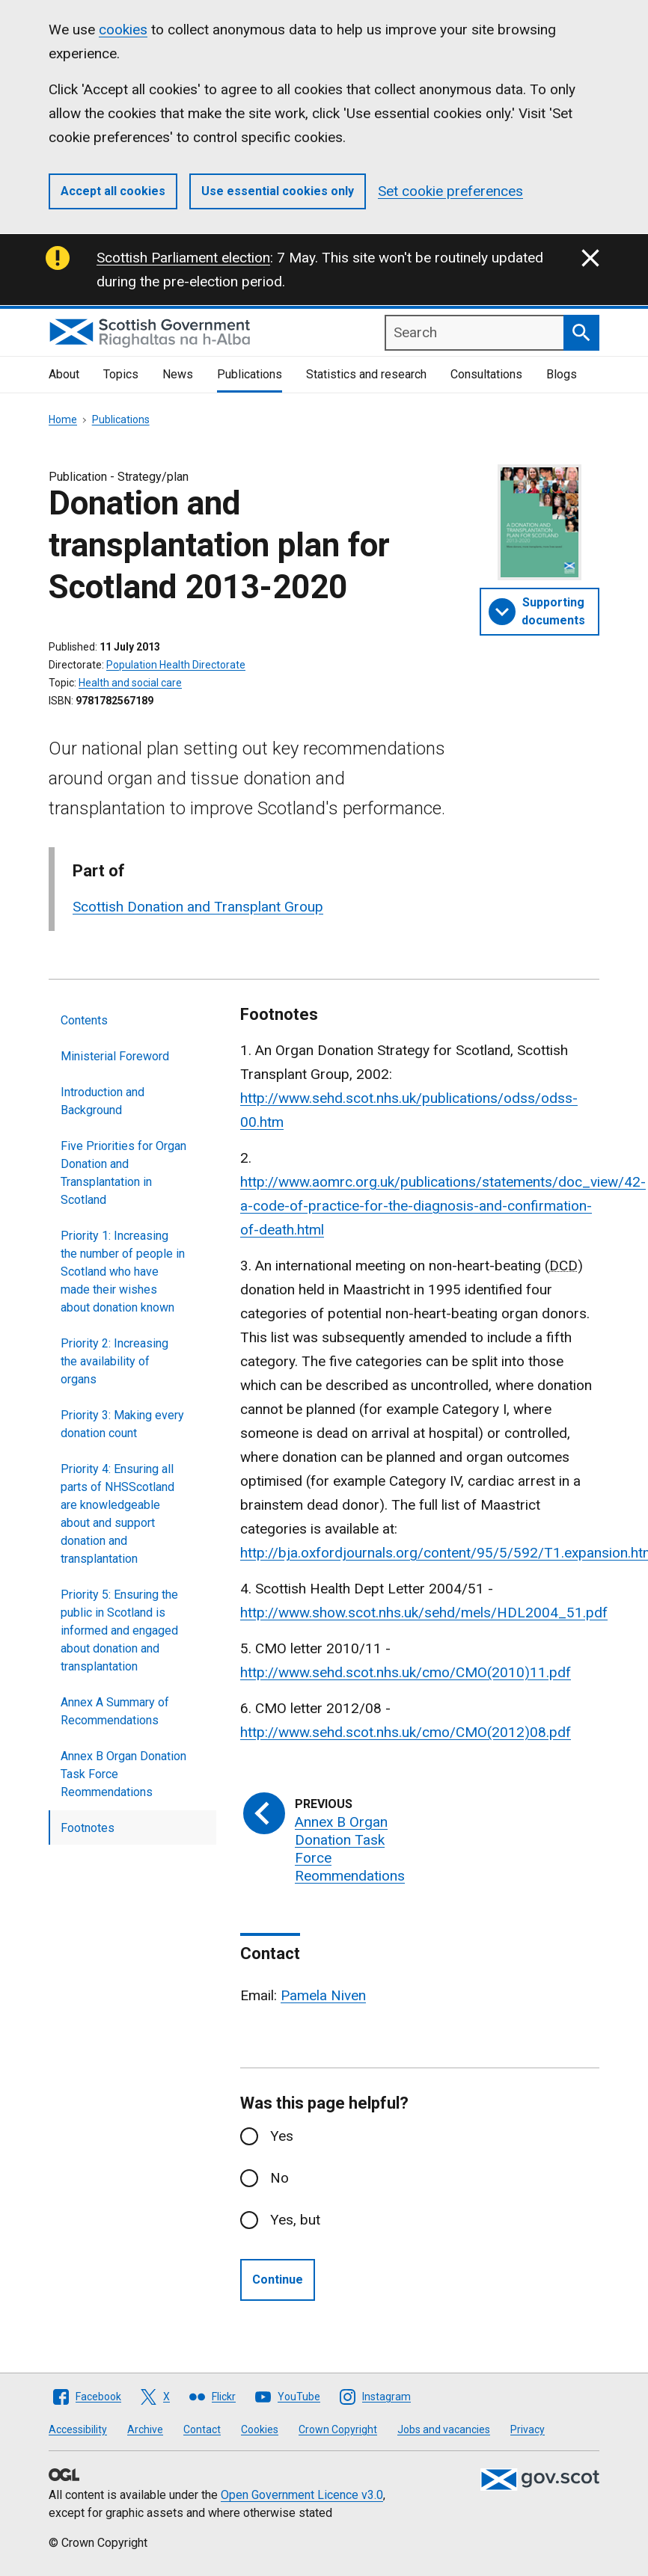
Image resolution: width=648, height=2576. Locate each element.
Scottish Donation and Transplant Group (198, 906)
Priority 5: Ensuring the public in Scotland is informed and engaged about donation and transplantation (119, 1630)
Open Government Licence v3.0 (302, 2495)
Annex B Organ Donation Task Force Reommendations (123, 1774)
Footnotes (87, 1828)
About (64, 374)
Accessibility (78, 2429)
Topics (120, 374)
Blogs (561, 374)
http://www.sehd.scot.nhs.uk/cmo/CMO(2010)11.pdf (405, 1672)
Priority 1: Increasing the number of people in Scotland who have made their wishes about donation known (123, 1272)
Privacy (527, 2429)
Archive (145, 2429)
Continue (277, 2279)
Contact (202, 2429)
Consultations (486, 374)
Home (63, 419)
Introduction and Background (102, 1101)
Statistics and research (366, 374)
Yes (281, 2136)
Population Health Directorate (175, 665)
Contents (84, 1020)
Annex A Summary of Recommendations (115, 1711)
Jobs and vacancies (443, 2429)
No (279, 2177)
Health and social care (130, 683)
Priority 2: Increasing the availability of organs (114, 1361)
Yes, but (295, 2219)
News (177, 374)
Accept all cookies (113, 191)
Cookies (259, 2429)
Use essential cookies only (277, 191)
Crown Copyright (338, 2429)
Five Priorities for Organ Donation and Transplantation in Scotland (123, 1173)
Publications (249, 374)
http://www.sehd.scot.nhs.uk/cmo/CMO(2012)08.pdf (405, 1732)
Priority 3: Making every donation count (122, 1424)
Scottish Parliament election (183, 257)
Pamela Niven (323, 1995)
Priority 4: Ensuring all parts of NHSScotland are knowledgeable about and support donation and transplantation (117, 1514)
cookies (123, 29)
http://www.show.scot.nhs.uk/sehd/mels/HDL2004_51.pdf (424, 1612)
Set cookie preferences (450, 191)
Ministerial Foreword (115, 1056)
